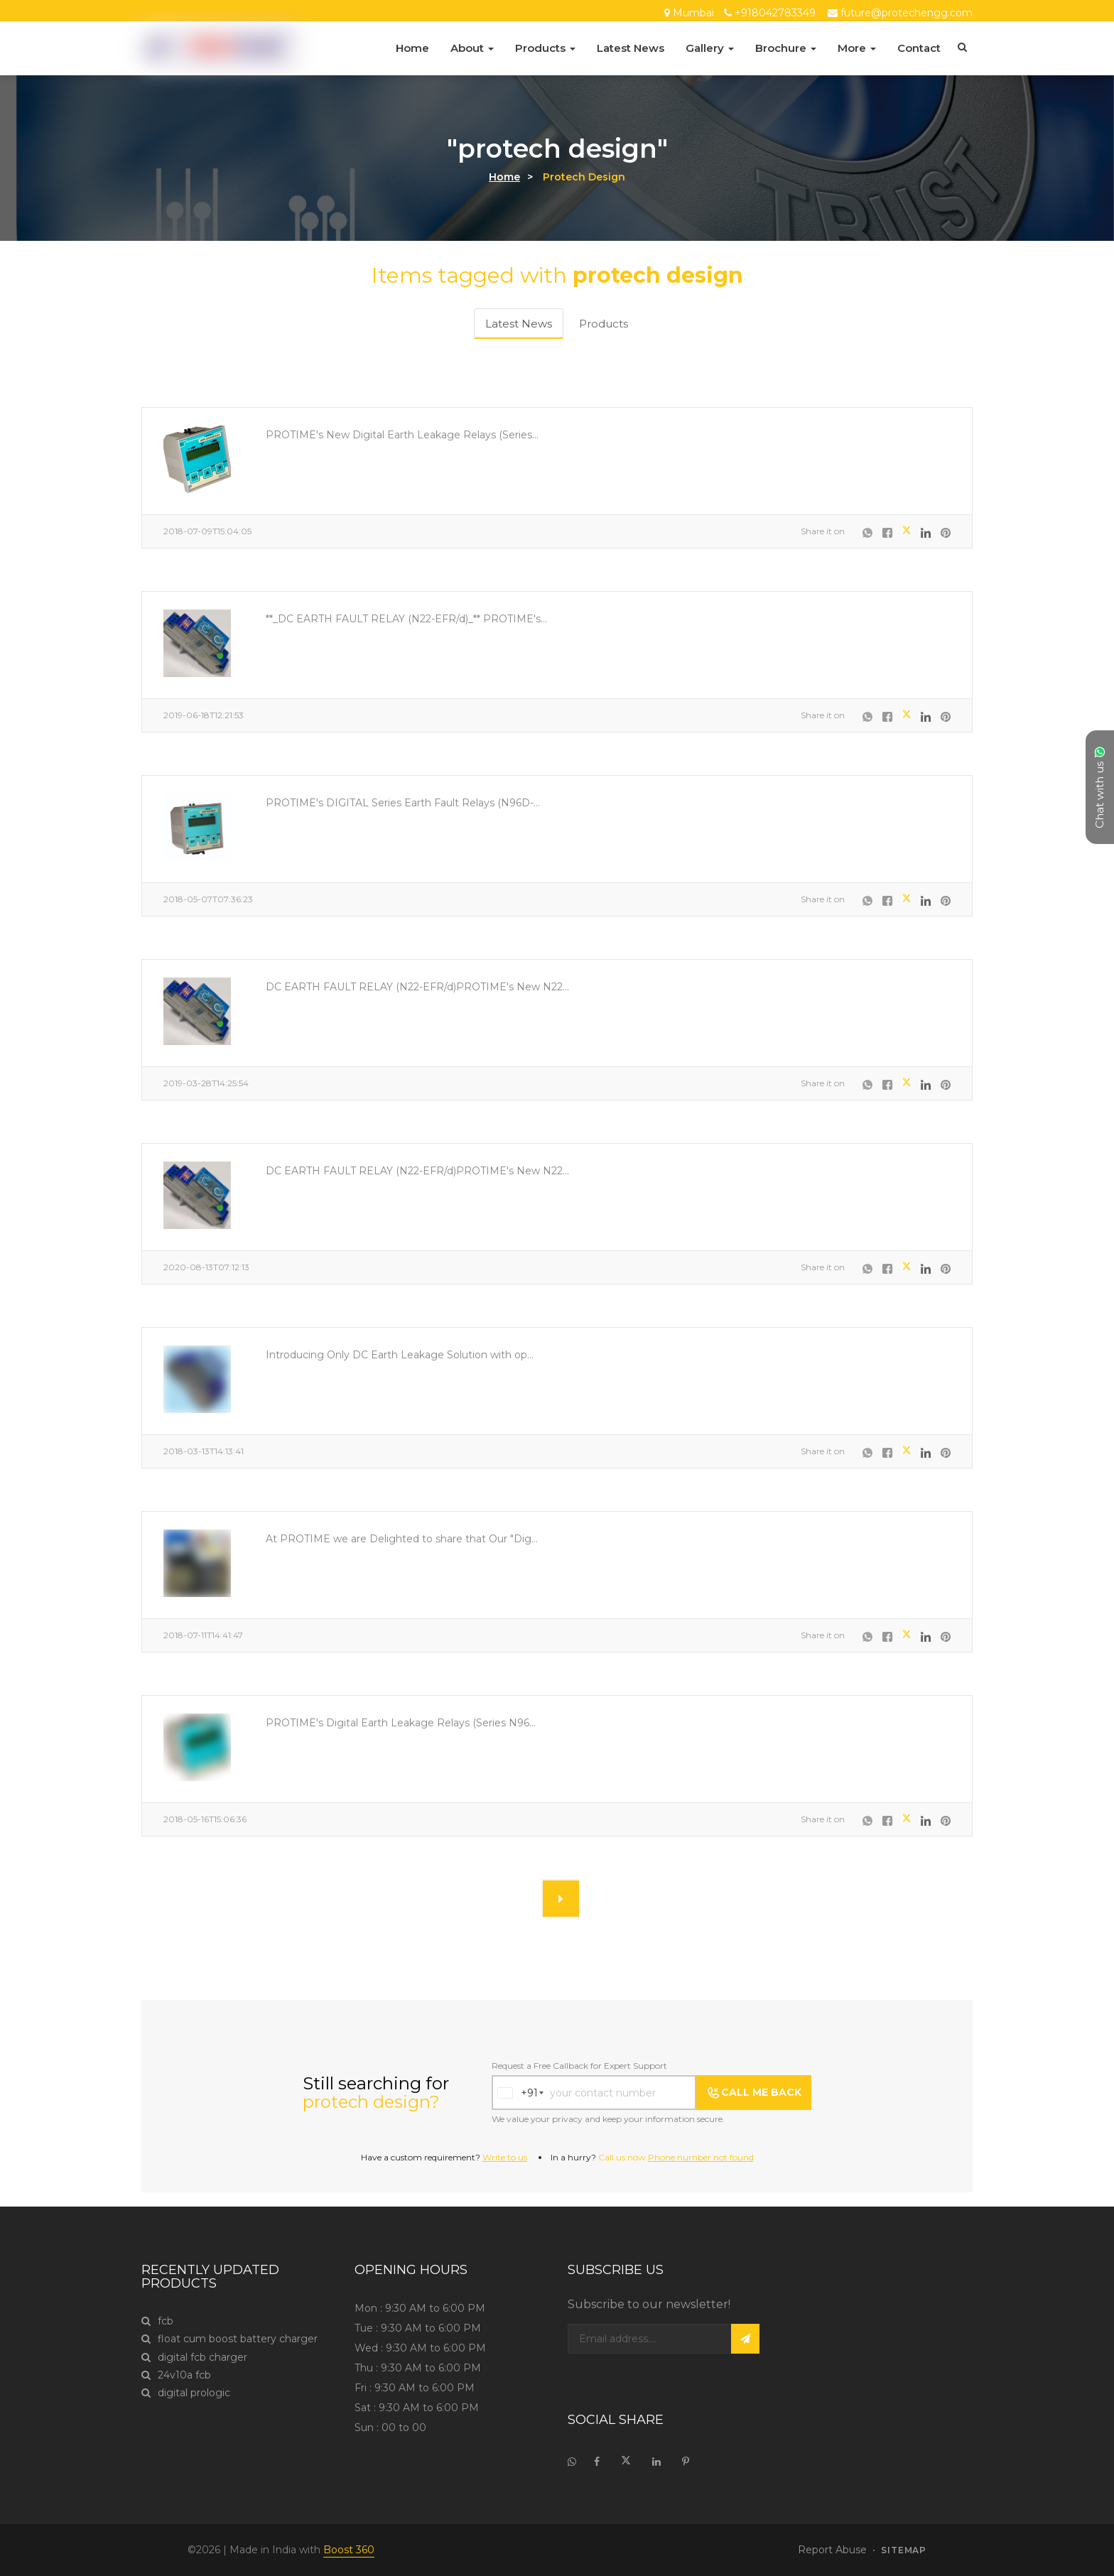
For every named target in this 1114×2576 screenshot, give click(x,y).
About (472, 48)
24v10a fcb (176, 2375)
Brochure (785, 48)
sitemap (903, 2550)
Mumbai (693, 13)
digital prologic (185, 2393)
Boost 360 (348, 2549)
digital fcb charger (194, 2357)
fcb (157, 2321)
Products (545, 48)
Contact (919, 48)
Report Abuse (832, 2549)
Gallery (710, 48)
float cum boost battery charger (229, 2339)
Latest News (630, 48)
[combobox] (515, 2092)
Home (412, 48)
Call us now (676, 2157)
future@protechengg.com (906, 13)
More (857, 48)
